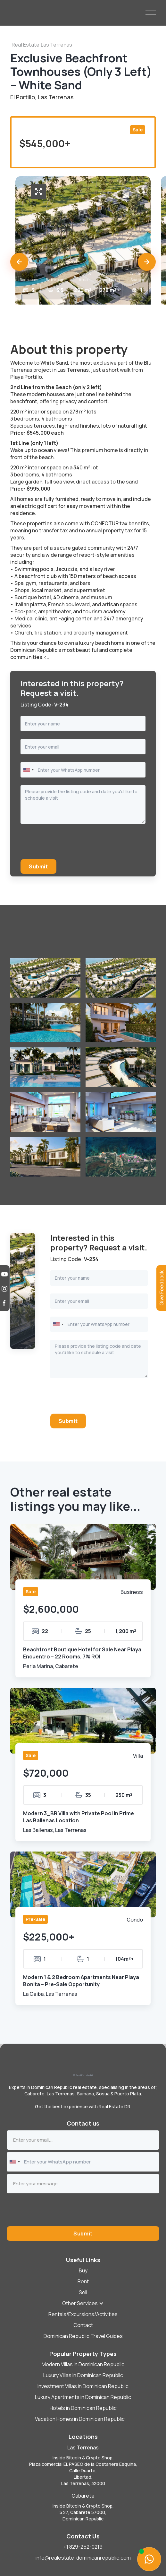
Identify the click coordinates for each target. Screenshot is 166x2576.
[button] (19, 262)
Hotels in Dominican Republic (83, 2408)
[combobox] (28, 769)
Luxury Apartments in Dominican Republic (83, 2397)
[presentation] (69, 844)
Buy (83, 2270)
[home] (77, 12)
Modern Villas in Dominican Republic (83, 2364)
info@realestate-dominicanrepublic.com (83, 2557)
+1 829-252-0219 (83, 2546)
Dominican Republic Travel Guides (83, 2336)
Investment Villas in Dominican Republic (83, 2386)
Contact (83, 2325)
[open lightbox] (38, 191)
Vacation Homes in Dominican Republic (80, 2418)
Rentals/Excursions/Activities (83, 2314)
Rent (83, 2281)
